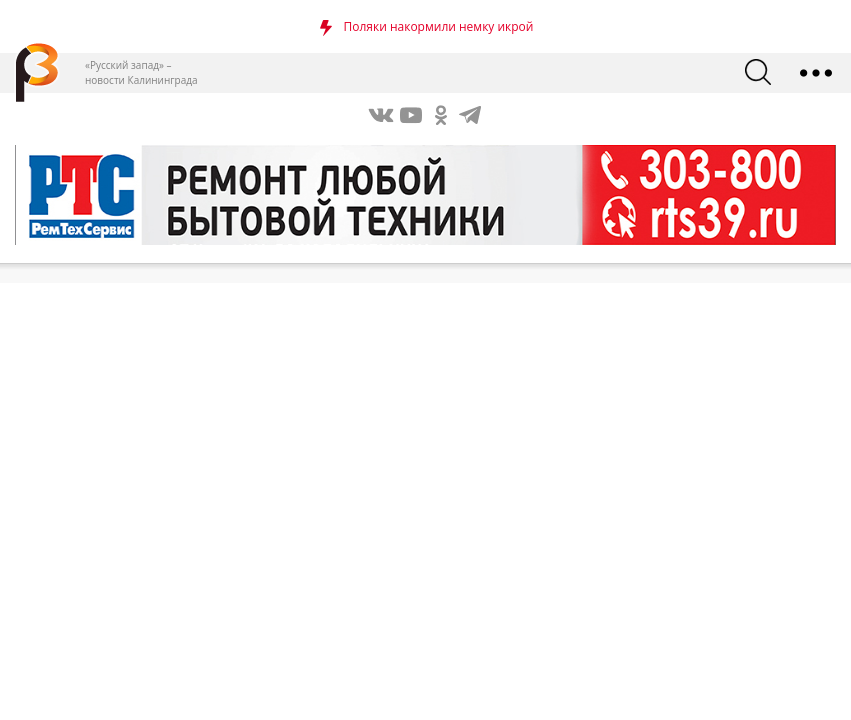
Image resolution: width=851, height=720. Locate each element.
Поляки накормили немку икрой (439, 26)
